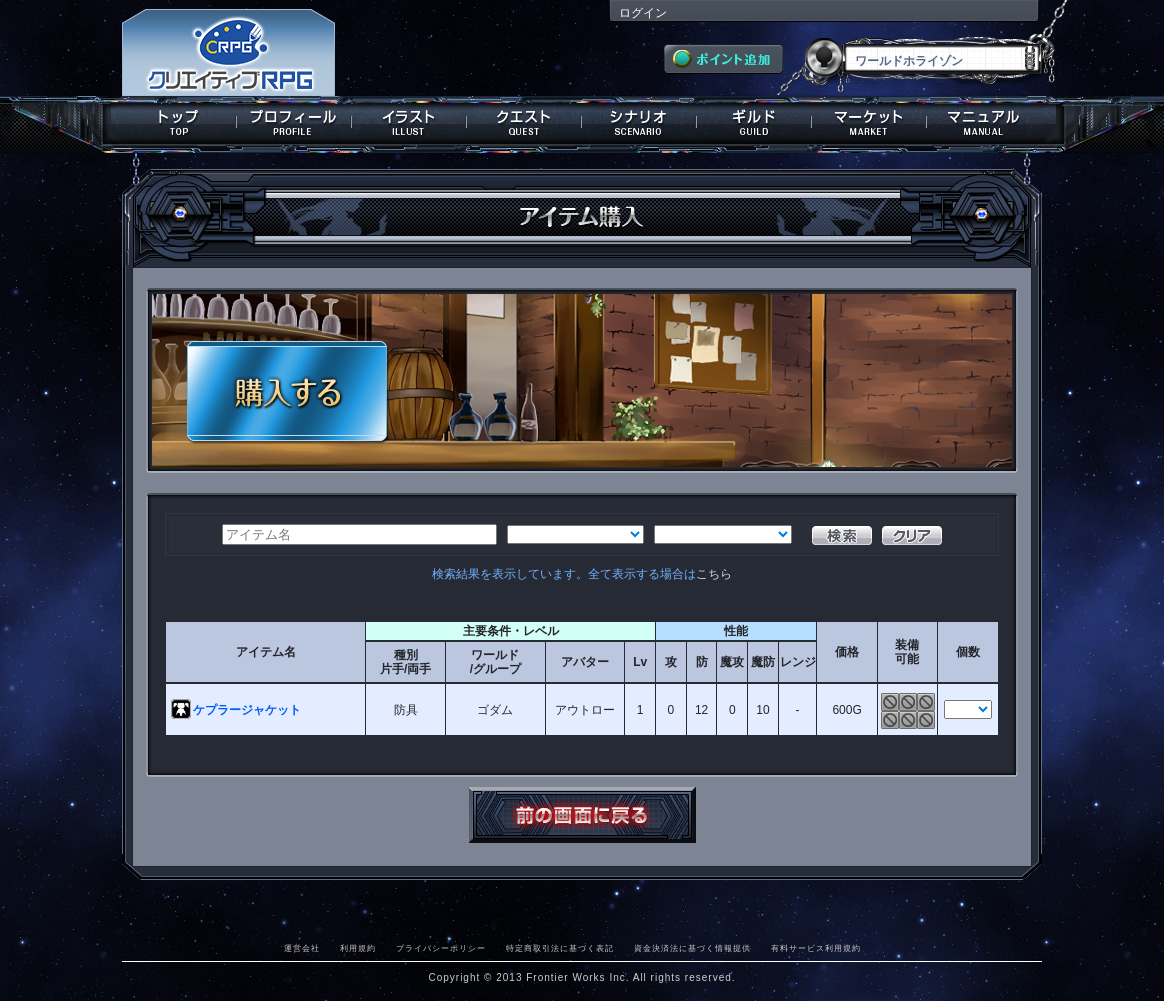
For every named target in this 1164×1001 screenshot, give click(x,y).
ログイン (643, 13)
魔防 (763, 662)
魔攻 (732, 662)
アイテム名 (266, 652)
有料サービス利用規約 (816, 948)
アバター (585, 662)
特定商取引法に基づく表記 (560, 948)
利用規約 (358, 948)
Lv (640, 662)
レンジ (798, 662)
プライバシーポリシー (441, 948)
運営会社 (302, 948)
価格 (847, 652)
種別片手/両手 (405, 662)
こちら (714, 574)
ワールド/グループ (495, 662)
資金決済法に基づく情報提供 (692, 948)
